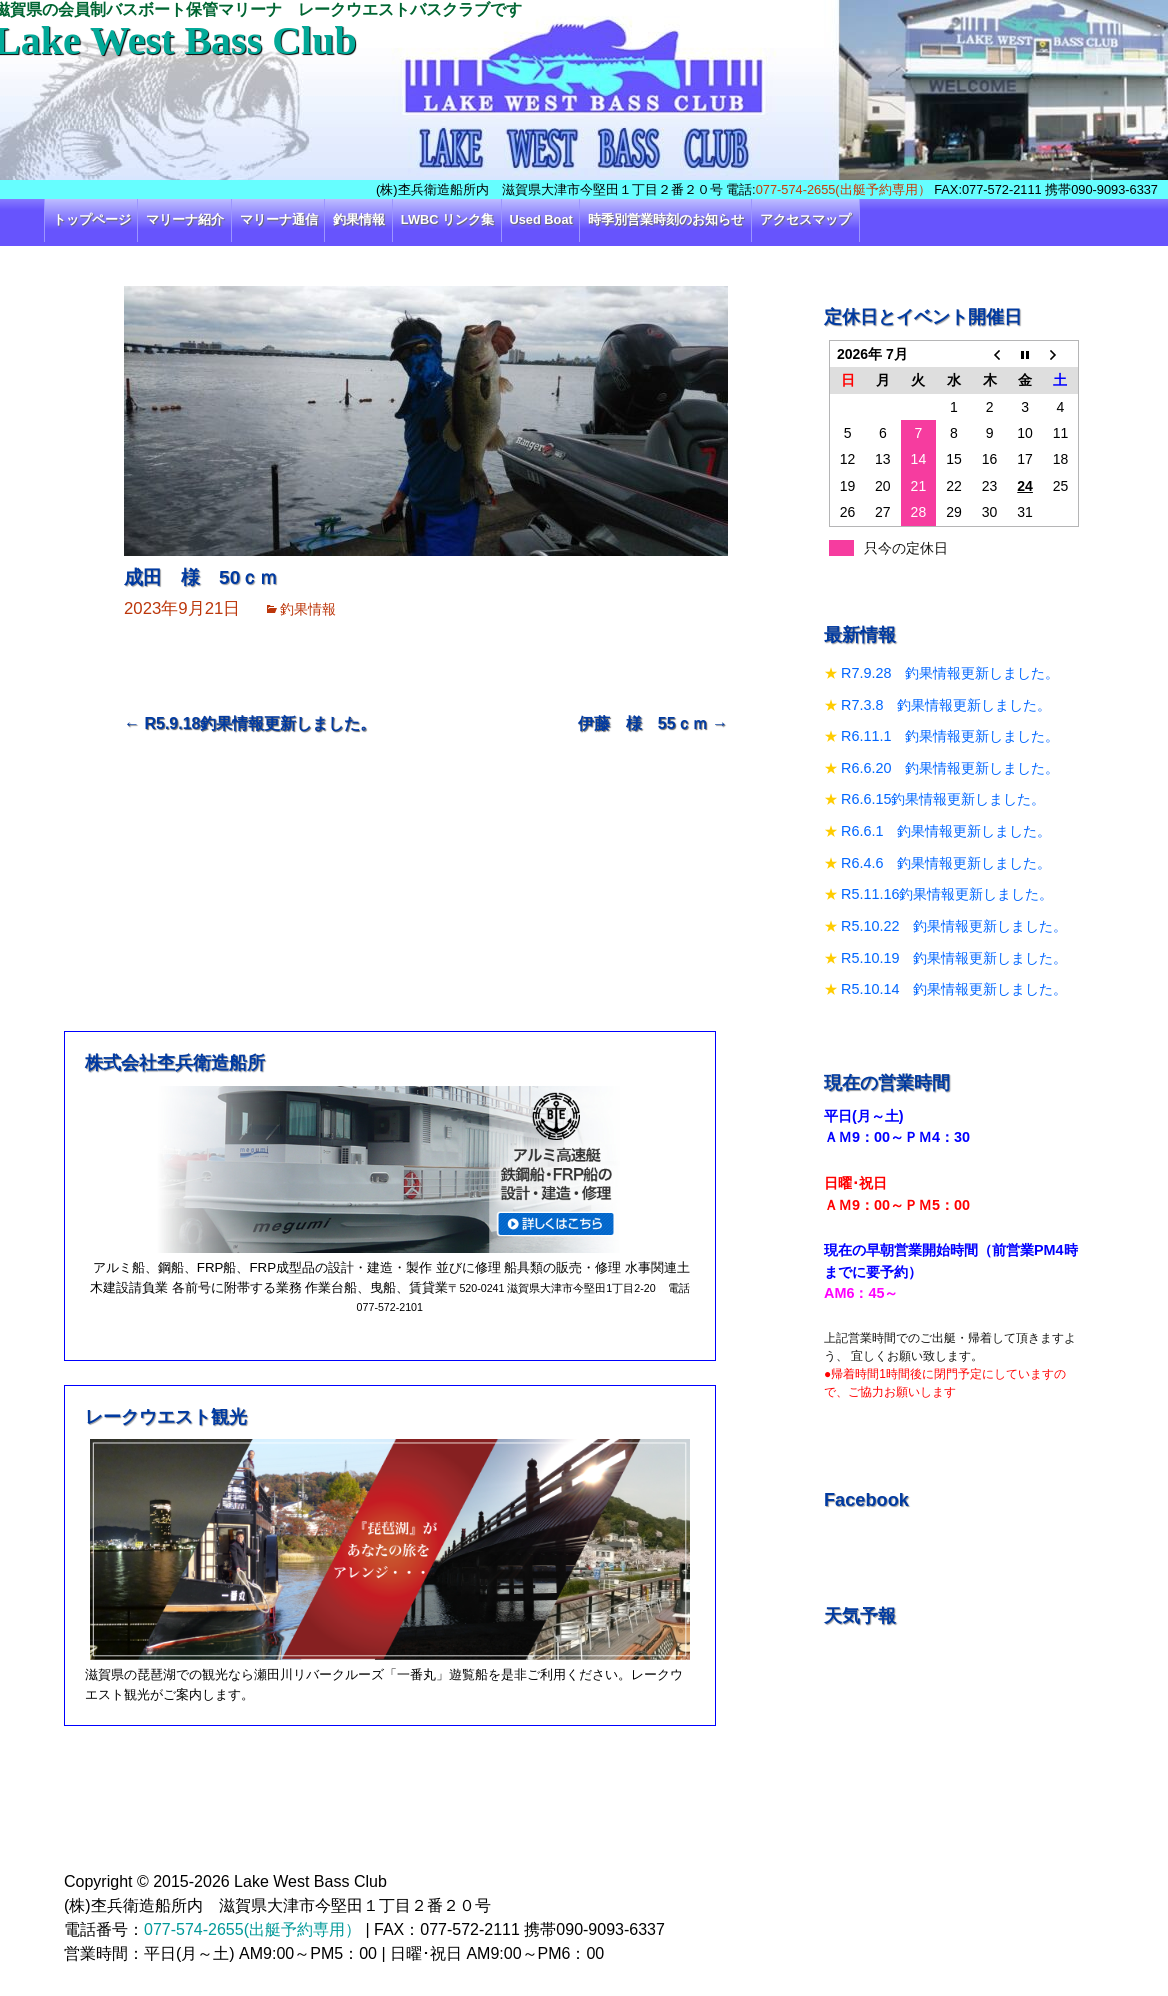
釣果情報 (359, 219)
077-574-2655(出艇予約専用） (843, 189)
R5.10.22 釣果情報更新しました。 (954, 926)
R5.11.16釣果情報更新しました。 (947, 894)
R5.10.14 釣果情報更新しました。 (954, 989)
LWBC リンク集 (447, 219)
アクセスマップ (805, 219)
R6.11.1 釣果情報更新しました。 (950, 736)
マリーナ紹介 (185, 219)
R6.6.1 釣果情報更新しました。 (946, 831)
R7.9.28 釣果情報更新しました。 (950, 673)
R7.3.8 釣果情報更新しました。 (946, 705)
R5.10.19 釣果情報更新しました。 (954, 958)
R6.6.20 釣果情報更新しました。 (950, 768)
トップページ (92, 219)
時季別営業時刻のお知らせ (666, 219)
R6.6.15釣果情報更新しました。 (943, 799)
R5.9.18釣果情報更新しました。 (250, 723)
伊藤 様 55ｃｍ (653, 723)
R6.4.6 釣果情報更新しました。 (946, 863)
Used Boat (541, 219)
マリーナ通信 (279, 219)
